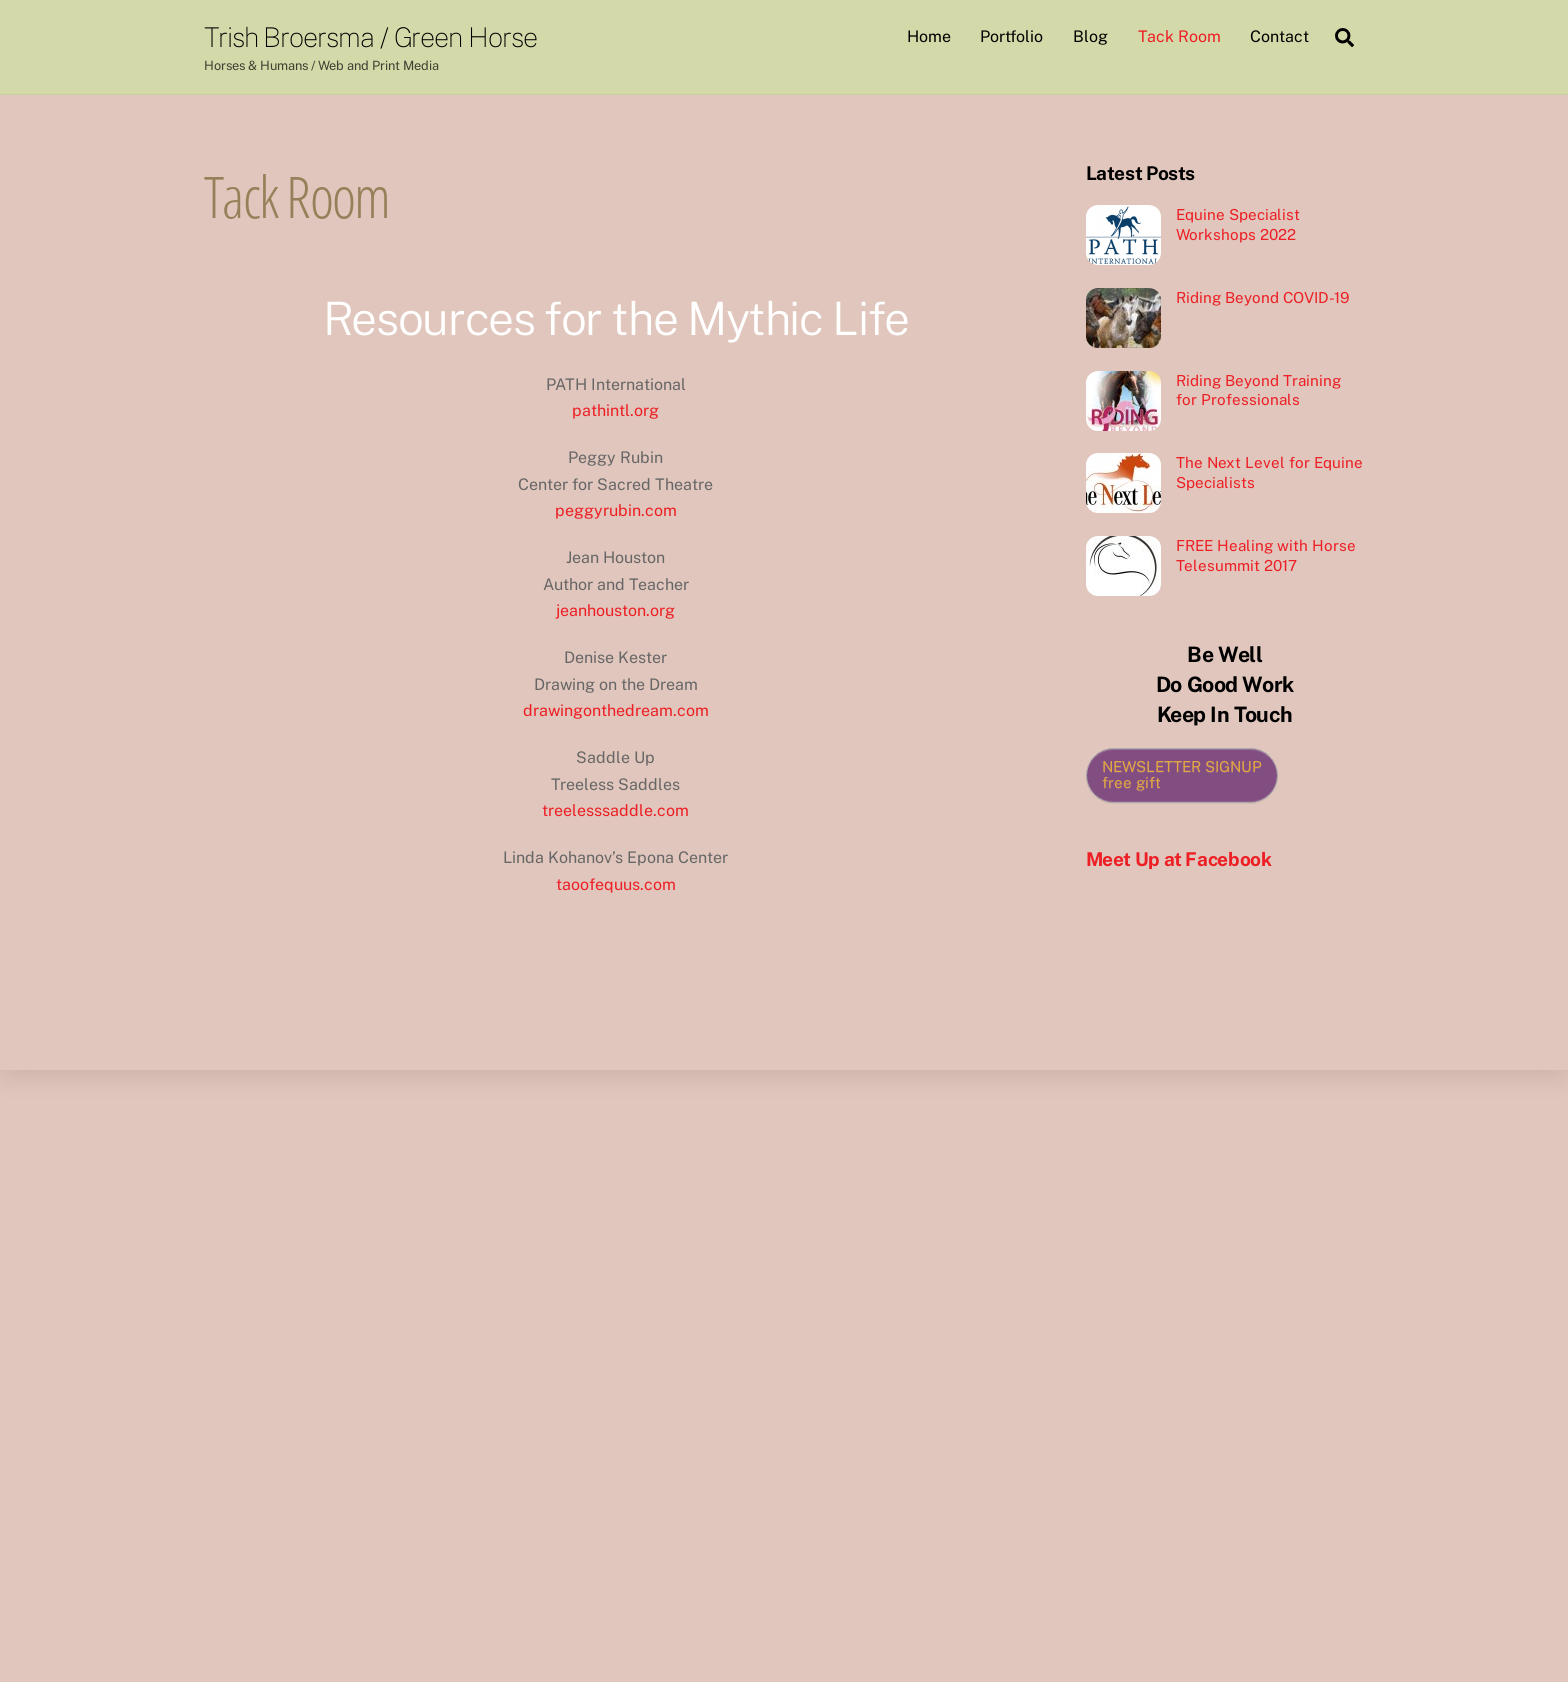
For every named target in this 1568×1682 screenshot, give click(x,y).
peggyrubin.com (616, 510)
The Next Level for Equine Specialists (1269, 472)
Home (929, 36)
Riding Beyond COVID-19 (1262, 297)
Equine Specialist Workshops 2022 (1238, 224)
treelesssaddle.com (615, 810)
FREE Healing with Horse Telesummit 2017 (1266, 555)
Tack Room (1179, 36)
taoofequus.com (616, 884)
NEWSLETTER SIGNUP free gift (1182, 775)
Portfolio (1011, 36)
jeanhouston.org (615, 610)
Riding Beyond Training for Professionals (1258, 390)
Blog (1090, 36)
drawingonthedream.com (616, 710)
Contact (1279, 36)
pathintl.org (615, 410)
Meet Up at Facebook (1179, 859)
